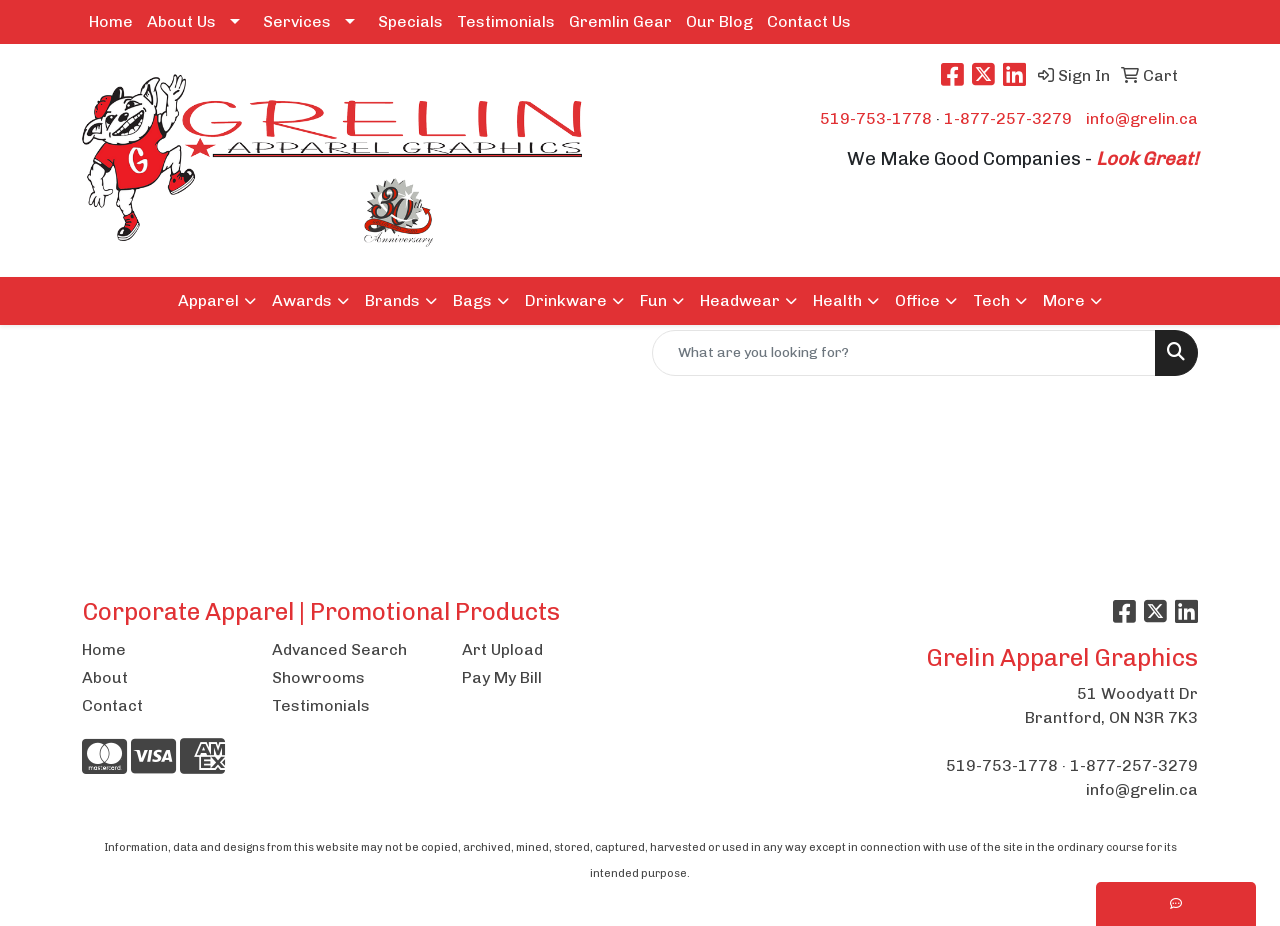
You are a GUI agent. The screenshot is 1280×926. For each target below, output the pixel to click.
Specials (410, 21)
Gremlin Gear (620, 21)
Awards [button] (302, 300)
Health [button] (837, 300)
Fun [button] (653, 300)
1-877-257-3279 (1008, 118)
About (105, 677)
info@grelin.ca (1142, 118)
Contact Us (809, 21)
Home (111, 21)
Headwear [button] (740, 300)
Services (297, 21)
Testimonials (506, 21)
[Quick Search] (904, 353)
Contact (112, 705)
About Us (181, 21)
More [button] (1064, 300)
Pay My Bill (502, 677)
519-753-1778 (876, 118)
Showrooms (318, 677)
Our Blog (719, 21)
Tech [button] (991, 300)
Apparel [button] (208, 300)
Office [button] (917, 300)
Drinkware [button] (566, 300)
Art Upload (502, 649)
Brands (392, 300)
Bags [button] (472, 300)
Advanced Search (339, 649)
